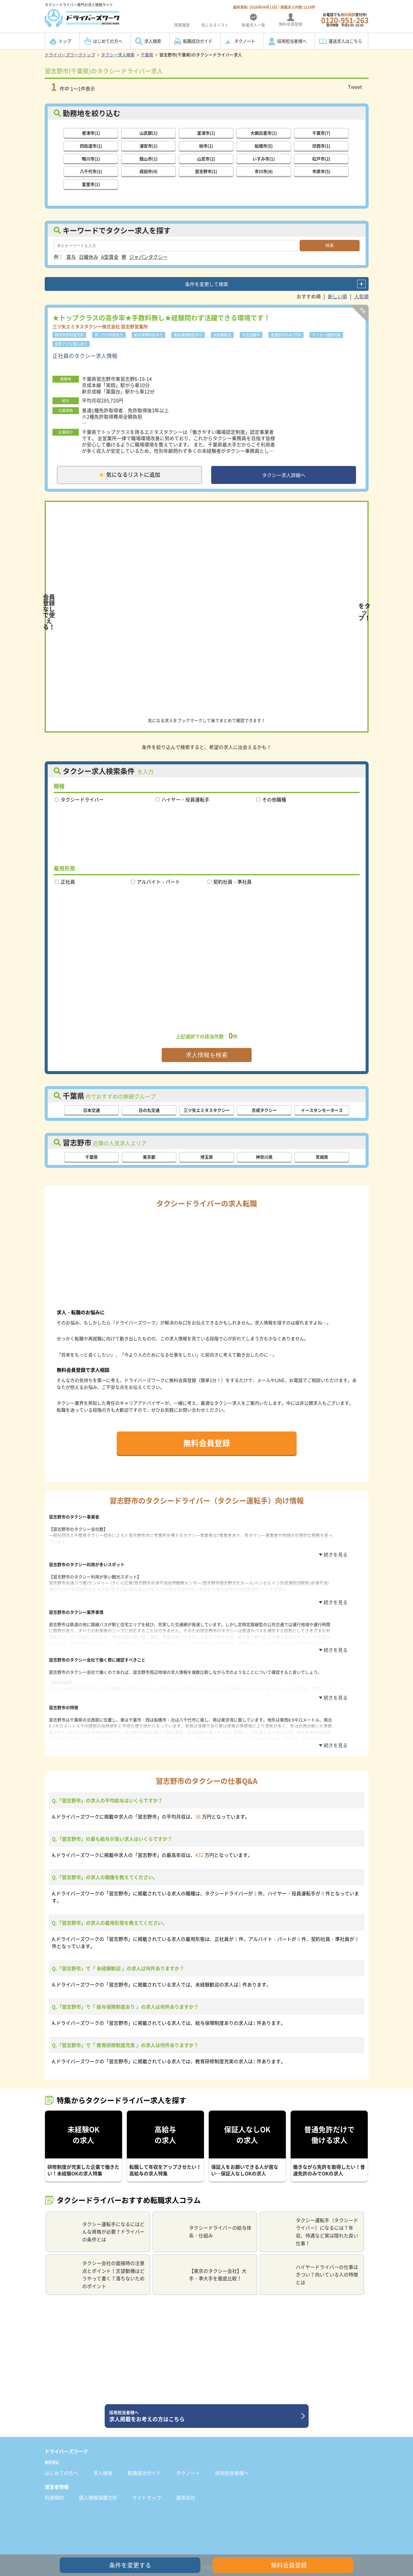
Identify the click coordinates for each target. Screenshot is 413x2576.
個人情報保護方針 (98, 2479)
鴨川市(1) (91, 158)
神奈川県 (264, 1159)
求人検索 (152, 41)
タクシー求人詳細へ (283, 475)
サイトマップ (146, 2479)
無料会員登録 (206, 1444)
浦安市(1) (148, 145)
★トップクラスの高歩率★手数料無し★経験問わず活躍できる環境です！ (161, 316)
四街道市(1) (91, 145)
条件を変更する (130, 2565)
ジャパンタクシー (148, 255)
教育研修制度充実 (69, 334)
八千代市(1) (91, 171)
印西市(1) (321, 145)
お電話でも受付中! (345, 19)
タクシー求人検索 (118, 55)
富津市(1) (206, 132)
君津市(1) (91, 132)
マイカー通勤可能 (326, 334)
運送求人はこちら (345, 41)
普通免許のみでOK (286, 334)
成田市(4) (148, 171)
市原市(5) (321, 171)
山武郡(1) (148, 132)
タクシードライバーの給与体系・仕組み (204, 2214)
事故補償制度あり (188, 334)
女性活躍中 (251, 334)
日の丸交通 (149, 1112)
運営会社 (185, 2479)
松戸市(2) (321, 158)
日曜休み (88, 255)
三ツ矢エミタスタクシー (207, 1112)
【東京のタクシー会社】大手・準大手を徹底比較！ (202, 2257)
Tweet (355, 86)
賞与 (71, 255)
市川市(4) (264, 171)
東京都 (149, 1159)
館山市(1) (148, 158)
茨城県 (322, 1159)
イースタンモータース (322, 1112)
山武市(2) (206, 158)
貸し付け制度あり (108, 334)
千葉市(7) (321, 132)
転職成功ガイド (197, 41)
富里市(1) (91, 184)
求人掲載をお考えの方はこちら (204, 2398)
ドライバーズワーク (66, 2433)
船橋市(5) (264, 145)
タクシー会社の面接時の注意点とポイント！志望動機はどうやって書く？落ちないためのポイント (98, 2257)
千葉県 (147, 55)
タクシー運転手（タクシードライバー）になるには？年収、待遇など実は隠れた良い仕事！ (311, 2214)
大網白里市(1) (263, 132)
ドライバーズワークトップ (70, 55)
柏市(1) (206, 145)
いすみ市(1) (264, 158)
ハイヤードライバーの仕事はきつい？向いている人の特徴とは (311, 2257)
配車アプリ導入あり (71, 343)
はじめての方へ (107, 41)
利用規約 (54, 2479)
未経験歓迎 (222, 334)
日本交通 (91, 1112)
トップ (64, 41)
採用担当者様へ (292, 41)
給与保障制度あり (148, 334)
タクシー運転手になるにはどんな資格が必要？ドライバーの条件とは (98, 2214)
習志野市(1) (206, 171)
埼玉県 (206, 1159)
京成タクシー (264, 1112)
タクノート (244, 41)
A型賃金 (109, 255)
